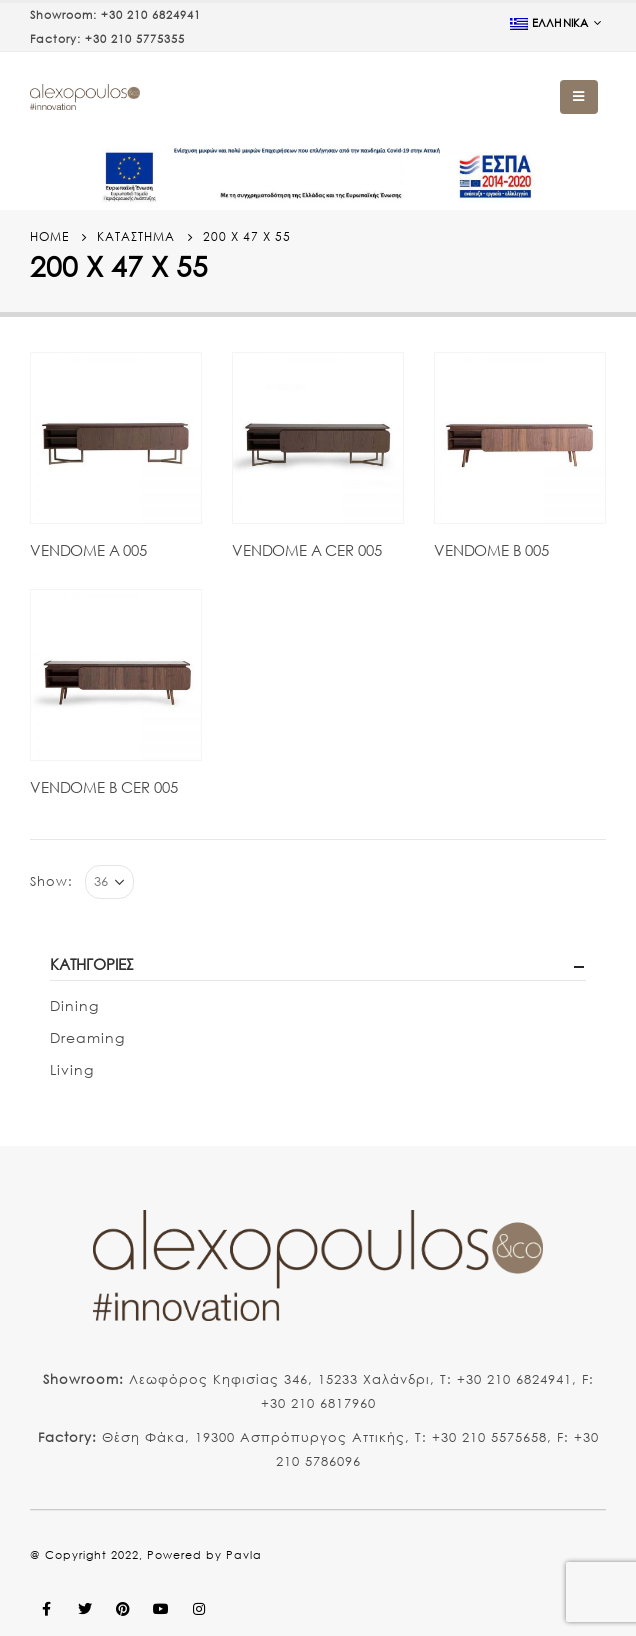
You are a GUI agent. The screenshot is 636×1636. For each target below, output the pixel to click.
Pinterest (123, 1609)
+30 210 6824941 (151, 15)
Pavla (244, 1555)
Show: (51, 881)
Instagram (199, 1609)
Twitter (85, 1609)
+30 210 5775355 (135, 39)
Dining (74, 1005)
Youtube (161, 1609)
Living (72, 1069)
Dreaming (87, 1037)
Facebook (47, 1609)
